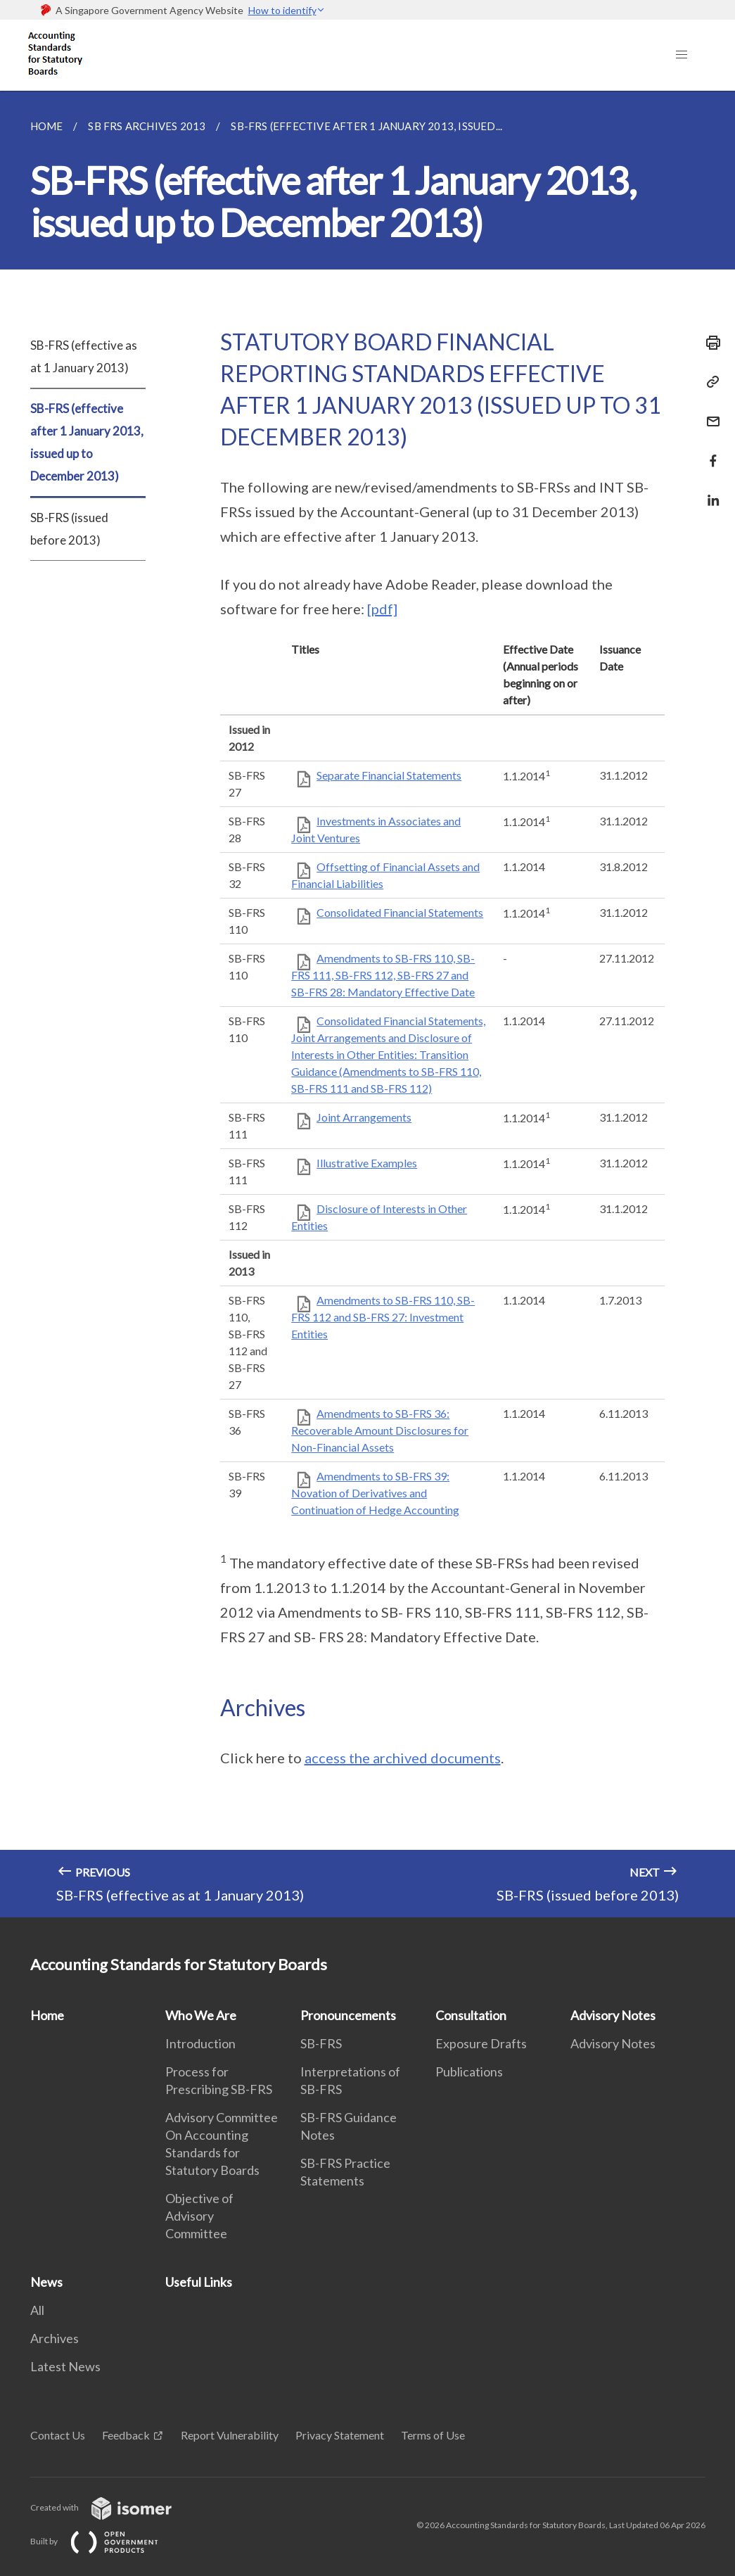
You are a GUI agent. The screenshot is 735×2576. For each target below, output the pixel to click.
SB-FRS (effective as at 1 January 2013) (83, 356)
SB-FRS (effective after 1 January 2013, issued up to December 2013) (86, 442)
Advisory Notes (613, 2015)
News (46, 2282)
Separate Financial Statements (389, 775)
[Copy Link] (709, 382)
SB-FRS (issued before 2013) (69, 528)
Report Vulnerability (230, 2435)
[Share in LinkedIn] (709, 491)
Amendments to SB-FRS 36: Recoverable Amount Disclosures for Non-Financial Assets (379, 1430)
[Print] (709, 343)
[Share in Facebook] (709, 452)
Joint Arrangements (364, 1117)
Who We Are (200, 2015)
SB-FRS (321, 2043)
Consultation (470, 2015)
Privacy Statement (339, 2435)
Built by (105, 2541)
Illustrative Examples (367, 1162)
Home (47, 2015)
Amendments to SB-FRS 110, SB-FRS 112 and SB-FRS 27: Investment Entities (383, 1316)
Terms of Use (433, 2435)
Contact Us (57, 2435)
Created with (112, 2507)
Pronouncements (348, 2015)
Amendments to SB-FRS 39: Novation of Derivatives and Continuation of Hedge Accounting (375, 1492)
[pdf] (382, 608)
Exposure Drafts (481, 2043)
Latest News (65, 2366)
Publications (469, 2071)
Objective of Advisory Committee (199, 2215)
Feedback (126, 2435)
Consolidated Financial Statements (400, 912)
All (37, 2310)
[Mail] (709, 412)
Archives (54, 2338)
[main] (367, 1004)
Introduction (200, 2043)
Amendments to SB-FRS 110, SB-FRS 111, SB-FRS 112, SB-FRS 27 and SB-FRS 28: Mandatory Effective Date (383, 974)
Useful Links (198, 2282)
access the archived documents (403, 1757)
